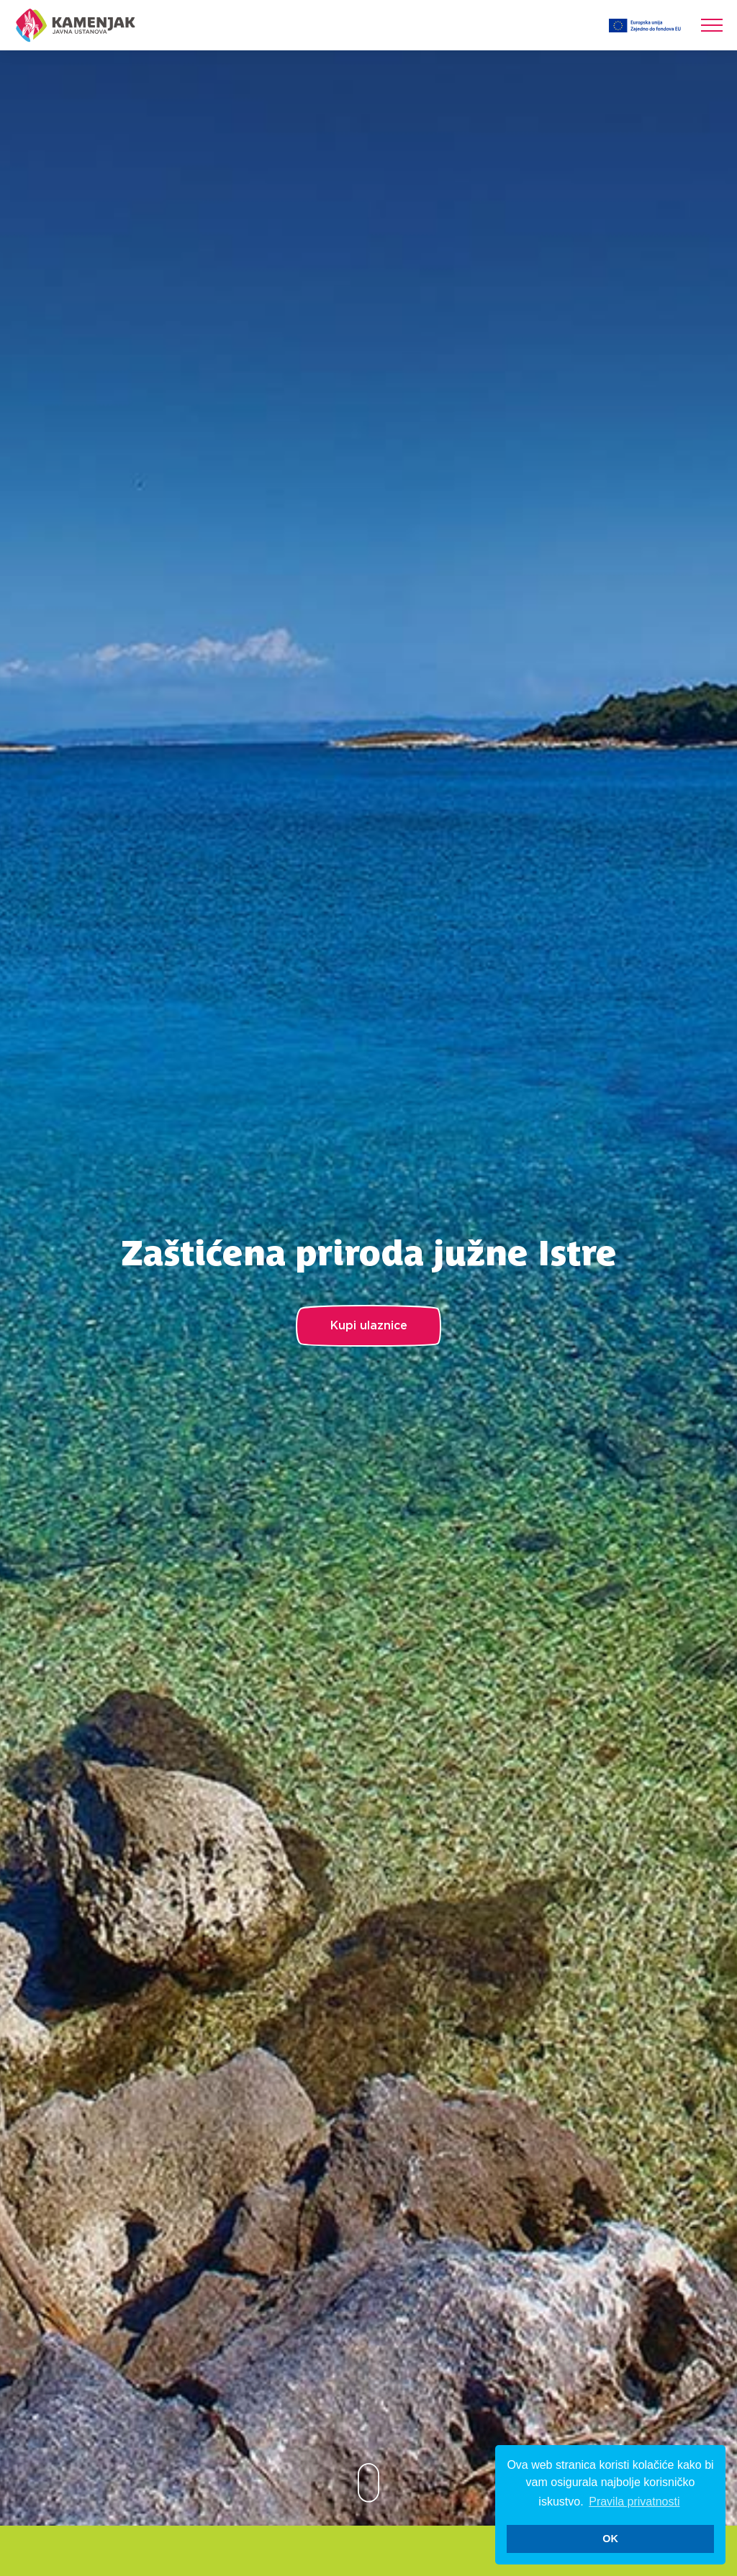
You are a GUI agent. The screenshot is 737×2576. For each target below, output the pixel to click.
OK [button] (610, 2538)
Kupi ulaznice (368, 1326)
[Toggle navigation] (712, 25)
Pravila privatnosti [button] (634, 2501)
